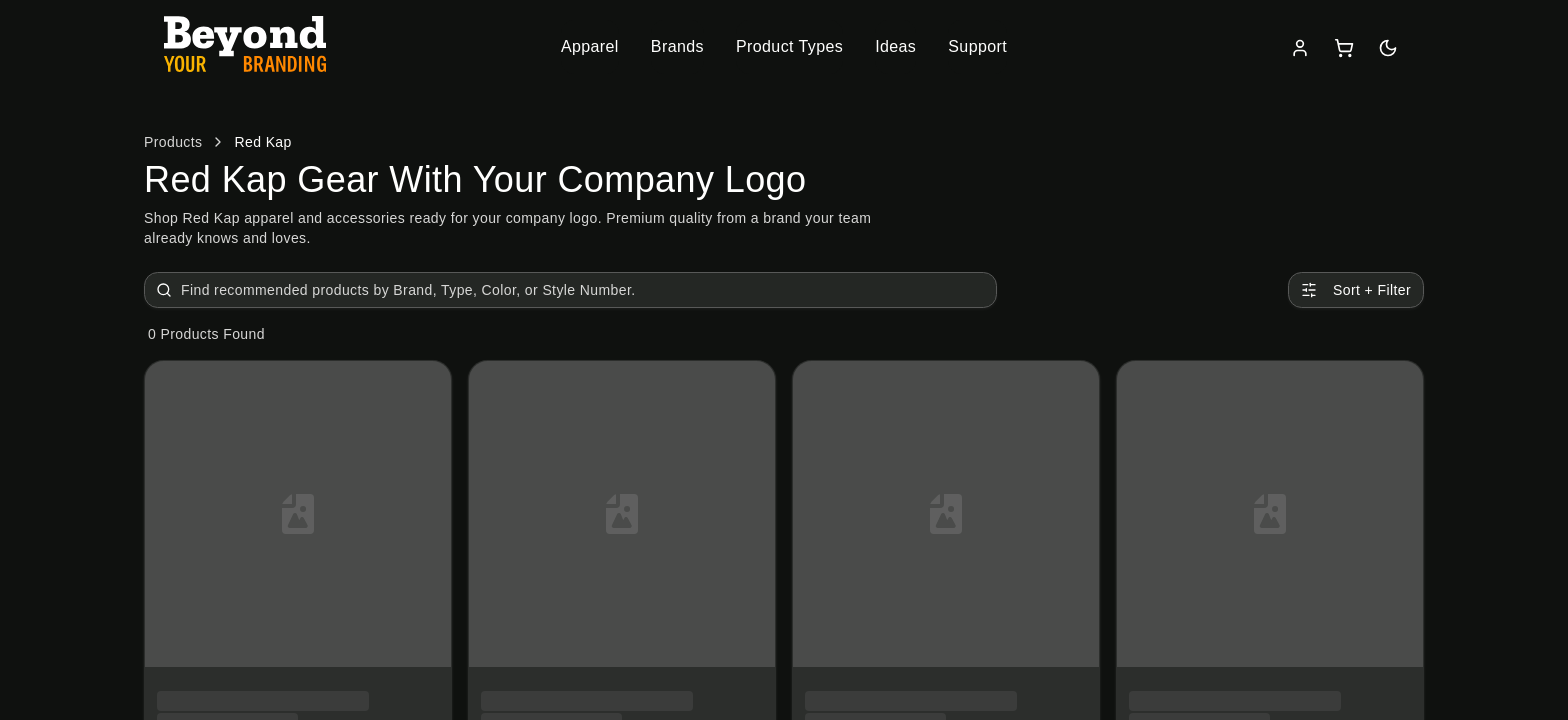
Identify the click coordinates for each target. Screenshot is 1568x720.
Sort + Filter (1356, 290)
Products (173, 142)
